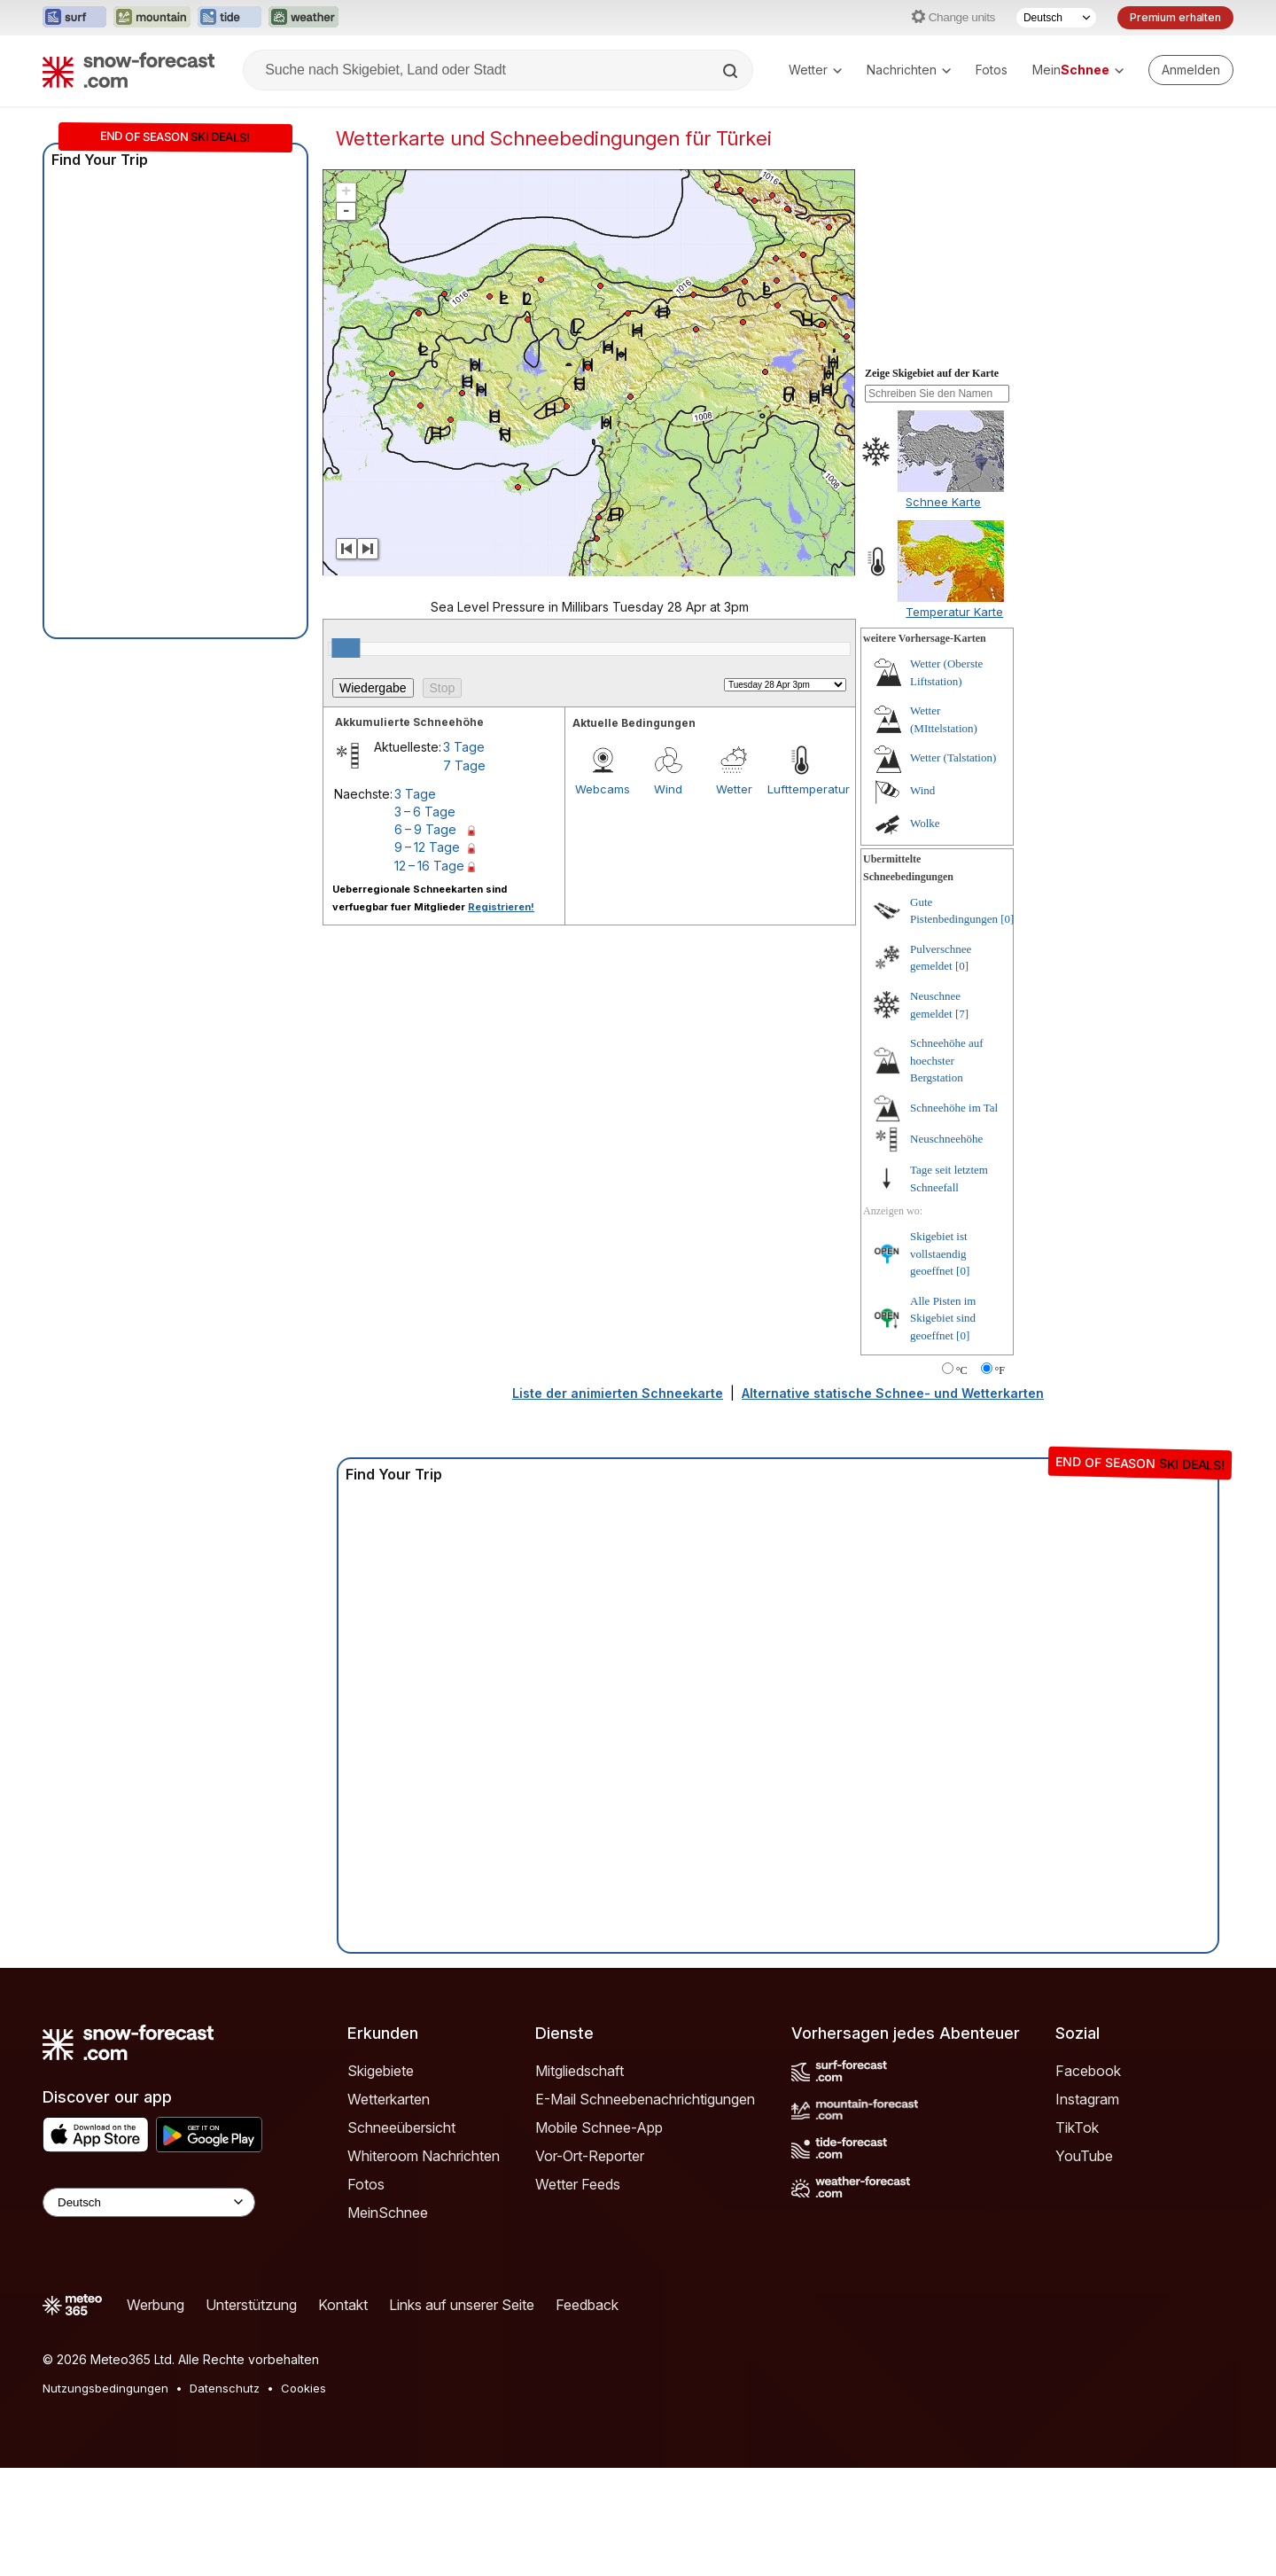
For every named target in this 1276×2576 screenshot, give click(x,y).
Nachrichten (909, 69)
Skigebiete (380, 2071)
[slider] (345, 648)
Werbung (155, 2305)
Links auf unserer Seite (461, 2305)
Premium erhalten (1175, 17)
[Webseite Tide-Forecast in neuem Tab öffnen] (229, 17)
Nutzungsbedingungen (105, 2388)
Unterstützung (251, 2305)
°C (962, 1370)
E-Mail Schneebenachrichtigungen (645, 2099)
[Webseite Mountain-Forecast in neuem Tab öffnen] (152, 17)
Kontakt (343, 2305)
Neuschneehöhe (946, 1138)
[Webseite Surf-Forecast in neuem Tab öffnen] (74, 17)
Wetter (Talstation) (953, 757)
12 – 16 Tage (429, 865)
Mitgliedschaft (579, 2071)
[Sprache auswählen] (1056, 17)
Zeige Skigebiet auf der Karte (932, 373)
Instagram (1087, 2099)
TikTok (1077, 2127)
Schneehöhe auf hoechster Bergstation (947, 1060)
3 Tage (464, 746)
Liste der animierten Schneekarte (617, 1393)
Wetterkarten (388, 2099)
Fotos (992, 69)
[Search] (732, 71)
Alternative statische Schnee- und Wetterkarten (893, 1393)
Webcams (602, 789)
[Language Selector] (149, 2202)
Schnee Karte (943, 502)
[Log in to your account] (1190, 70)
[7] (962, 1013)
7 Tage (464, 765)
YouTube (1084, 2156)
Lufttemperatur (800, 789)
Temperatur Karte (954, 612)
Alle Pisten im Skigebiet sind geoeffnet (943, 1318)
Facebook (1088, 2071)
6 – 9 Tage (425, 829)
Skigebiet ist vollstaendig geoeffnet (939, 1253)
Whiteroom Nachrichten (423, 2156)
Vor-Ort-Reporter (589, 2156)
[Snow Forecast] (128, 70)
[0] (1007, 918)
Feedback (587, 2305)
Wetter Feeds (577, 2184)
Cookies (303, 2388)
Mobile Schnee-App (599, 2127)
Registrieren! (501, 907)
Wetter (815, 69)
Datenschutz (225, 2388)
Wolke (925, 823)
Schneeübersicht (401, 2127)
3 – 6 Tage (424, 811)
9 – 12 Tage (427, 847)
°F (1000, 1370)
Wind (668, 789)
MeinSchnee (387, 2212)
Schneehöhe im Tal (954, 1107)
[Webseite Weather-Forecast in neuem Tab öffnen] (303, 17)
